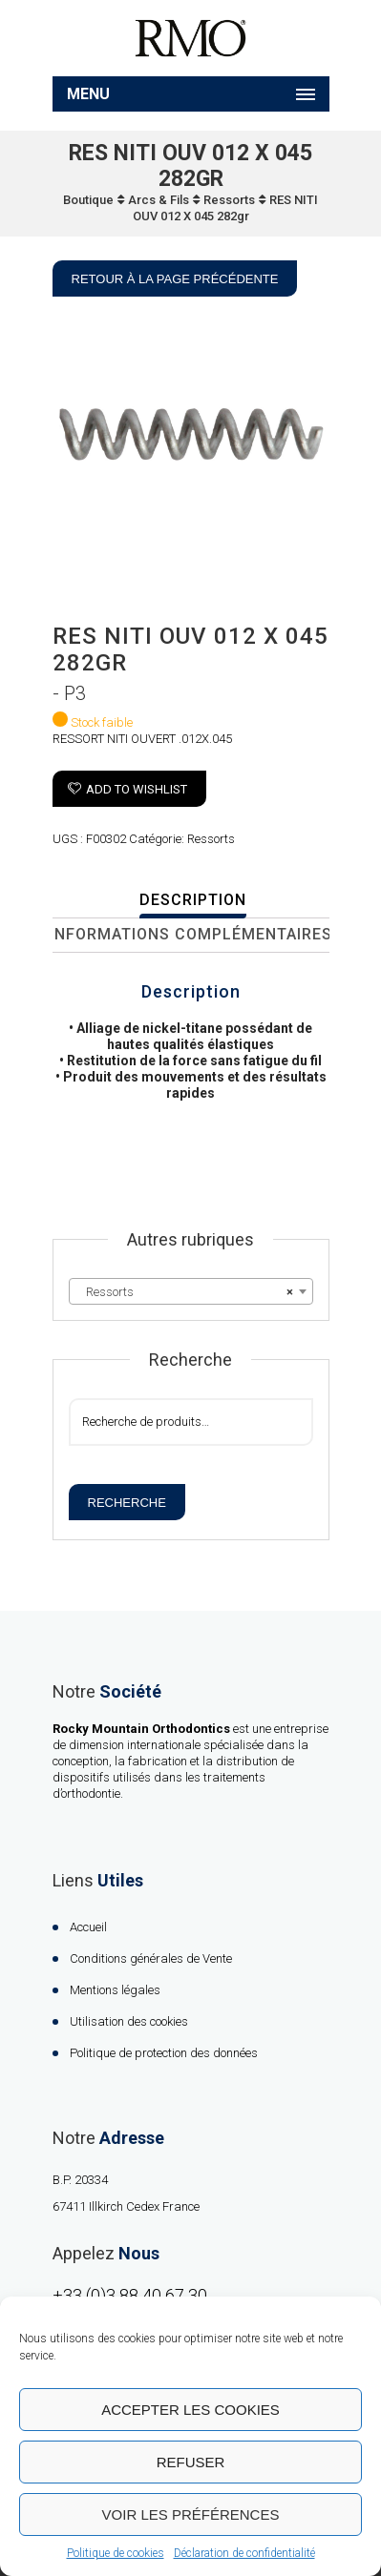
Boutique (88, 200)
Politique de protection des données (164, 2053)
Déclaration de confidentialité (244, 2553)
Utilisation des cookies (129, 2021)
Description (192, 900)
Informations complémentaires (191, 934)
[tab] (193, 901)
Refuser (191, 2462)
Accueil (88, 1927)
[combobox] (191, 1291)
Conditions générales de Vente (151, 1958)
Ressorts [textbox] (185, 1292)
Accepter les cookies (190, 2409)
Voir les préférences (191, 2514)
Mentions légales (115, 1990)
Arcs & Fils (158, 200)
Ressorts (229, 200)
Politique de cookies (115, 2553)
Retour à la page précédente (175, 279)
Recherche (127, 1502)
